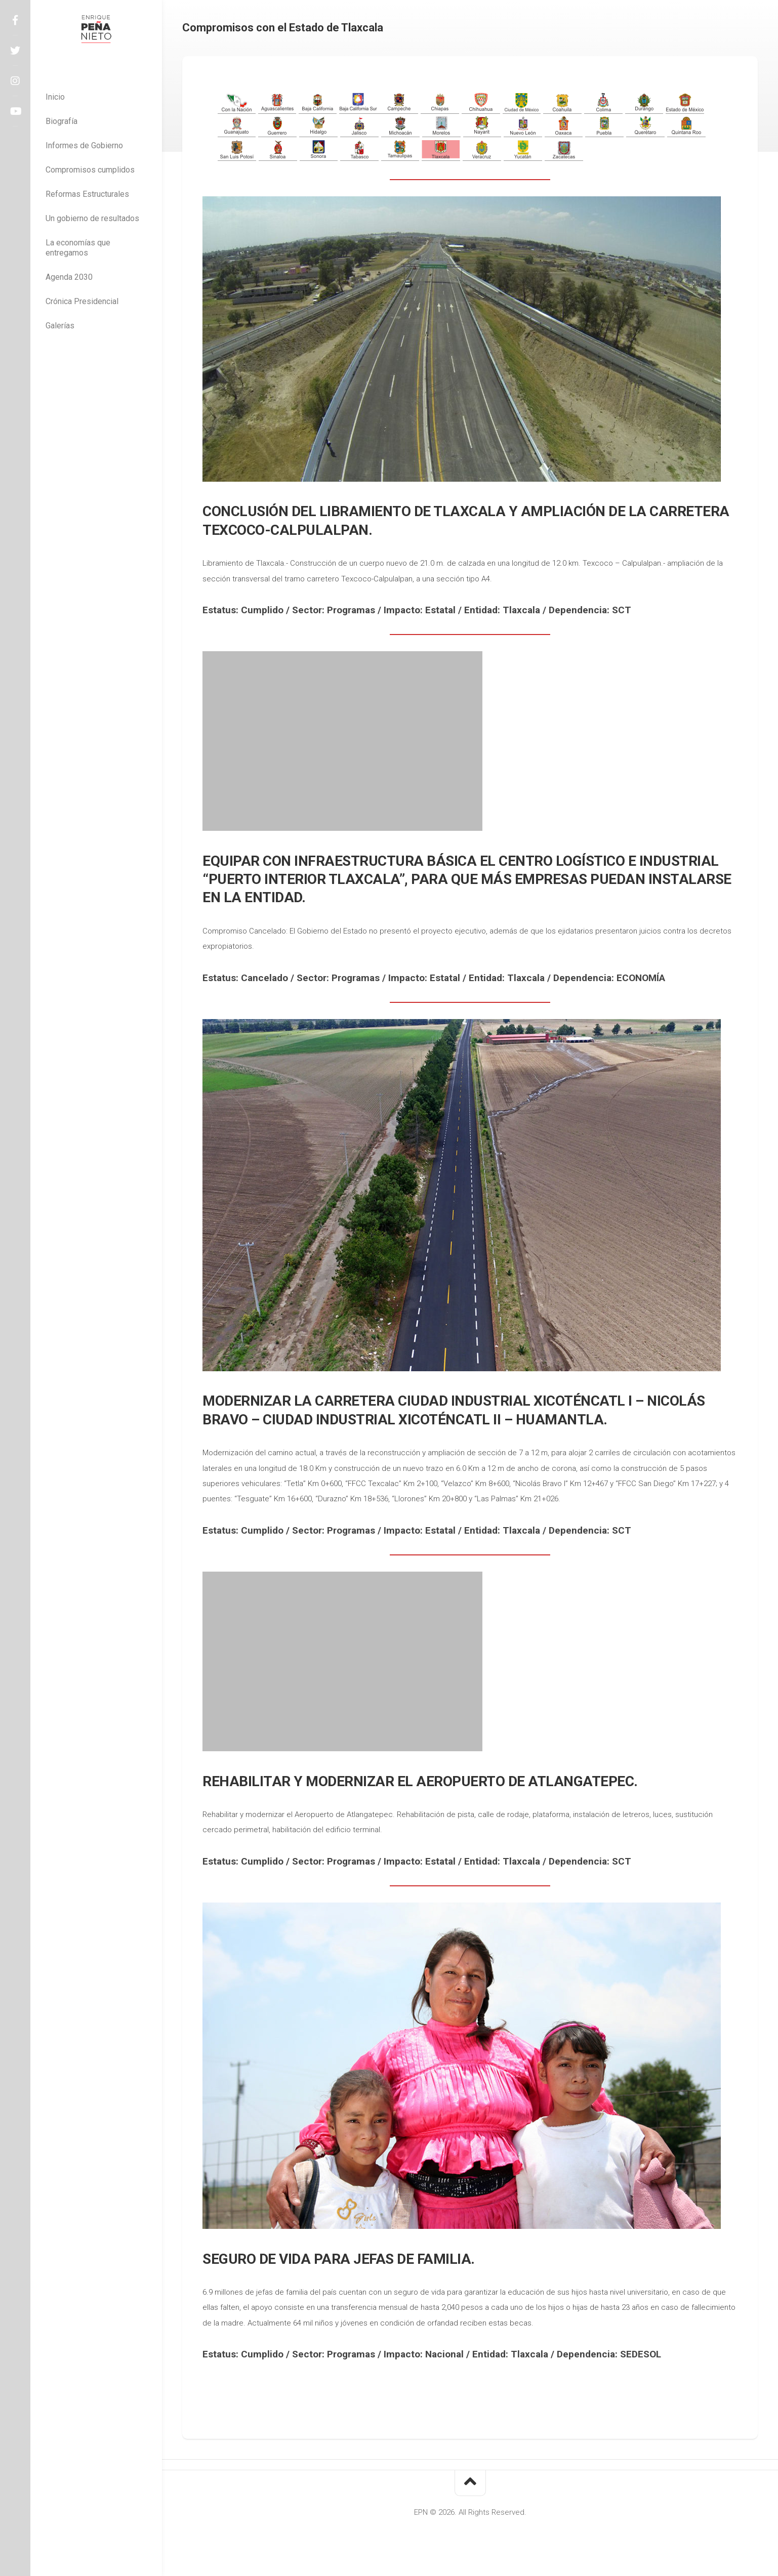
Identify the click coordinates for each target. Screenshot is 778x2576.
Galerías (60, 325)
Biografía (61, 121)
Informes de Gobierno (84, 145)
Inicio (55, 97)
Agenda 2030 (69, 277)
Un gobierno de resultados (92, 218)
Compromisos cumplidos (90, 170)
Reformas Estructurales (87, 194)
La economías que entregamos (78, 248)
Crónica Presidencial (82, 301)
